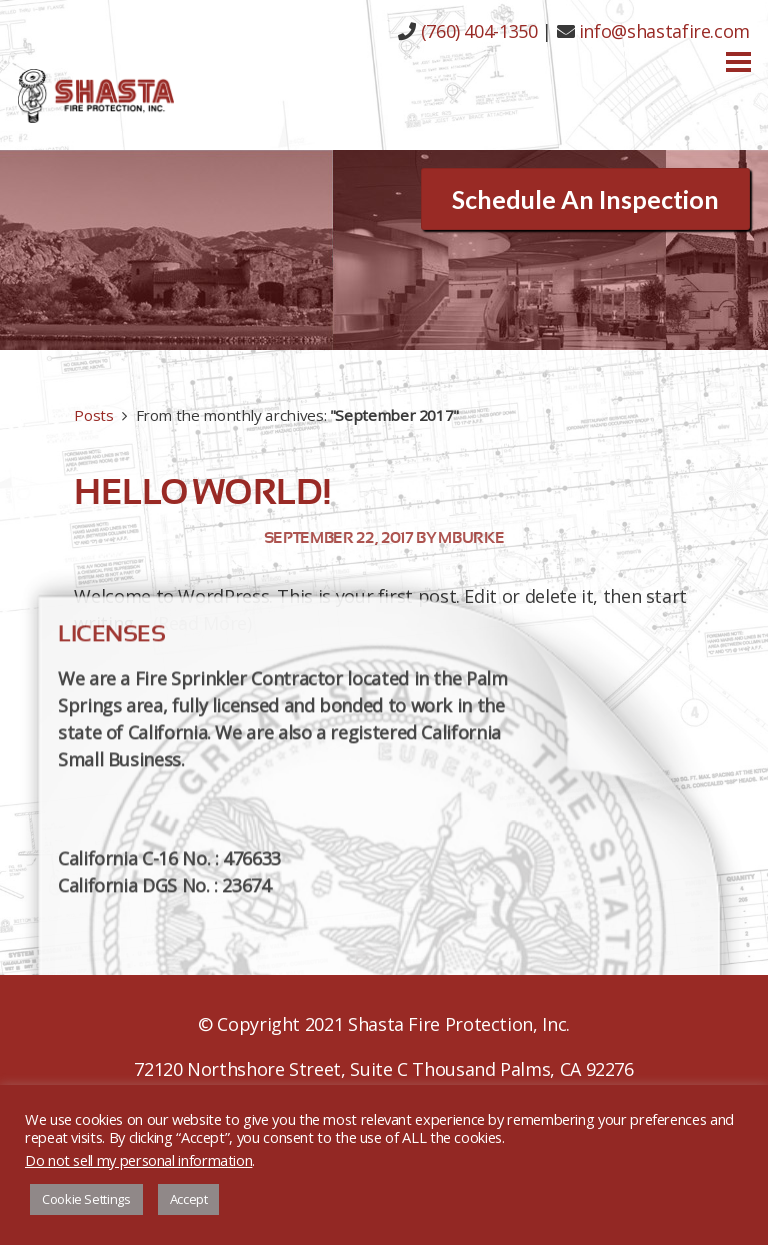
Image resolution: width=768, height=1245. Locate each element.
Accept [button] (189, 1199)
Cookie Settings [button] (86, 1199)
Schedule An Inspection (585, 199)
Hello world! (202, 492)
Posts (93, 415)
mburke (471, 537)
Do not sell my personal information (138, 1160)
